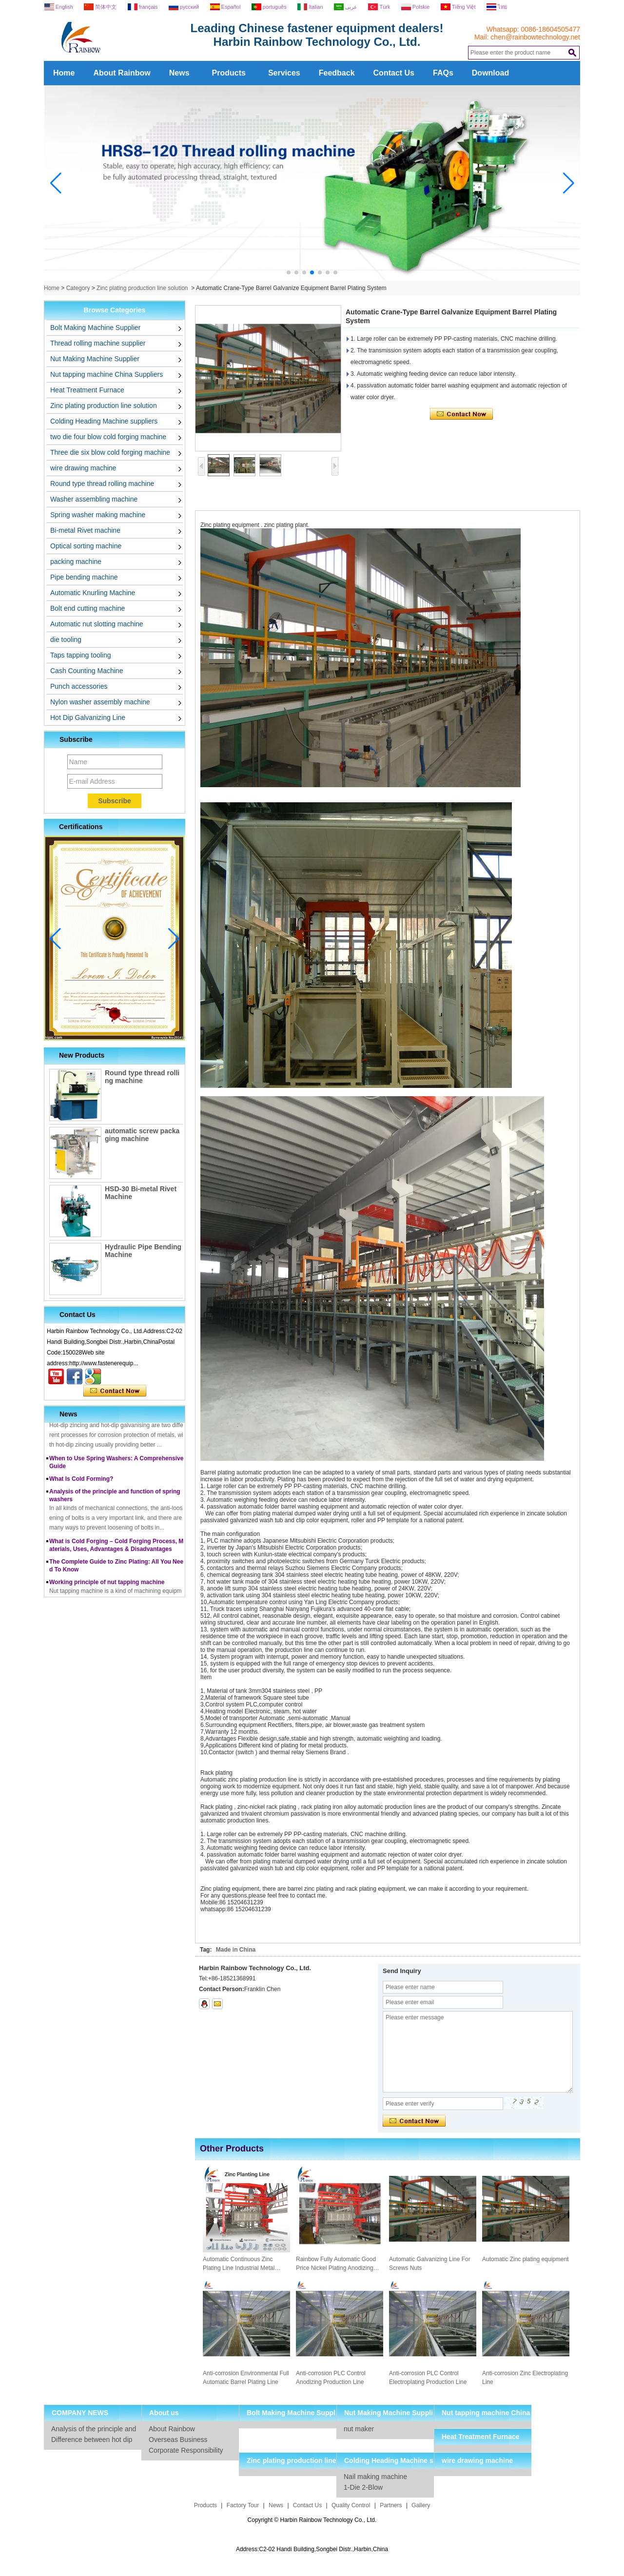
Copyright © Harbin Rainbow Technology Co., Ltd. (312, 2520)
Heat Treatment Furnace (87, 390)
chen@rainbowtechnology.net (535, 37)
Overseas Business (178, 2439)
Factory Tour (243, 2505)
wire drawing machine (83, 468)
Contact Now (114, 1391)
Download (490, 73)
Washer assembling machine (93, 499)
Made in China (235, 1949)
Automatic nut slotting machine (96, 624)
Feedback (337, 73)
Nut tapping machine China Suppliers (106, 374)
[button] (289, 272)
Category (78, 288)
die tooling (65, 639)
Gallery (420, 2505)
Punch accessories (79, 686)
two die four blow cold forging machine (108, 437)
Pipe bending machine (84, 577)
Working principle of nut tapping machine (106, 1586)
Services (284, 73)
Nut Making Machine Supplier (94, 359)
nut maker (359, 2429)
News (179, 73)
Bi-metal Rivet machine (85, 530)
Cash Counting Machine (86, 671)
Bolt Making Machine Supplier (95, 327)
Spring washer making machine (97, 515)
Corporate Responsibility (186, 2450)
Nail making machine (375, 2476)
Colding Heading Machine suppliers (103, 421)
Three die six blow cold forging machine (110, 452)
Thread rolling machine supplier (97, 343)
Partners (391, 2505)
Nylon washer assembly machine (100, 702)
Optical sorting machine (85, 546)
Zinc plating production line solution (142, 288)
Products (229, 73)
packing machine (75, 561)
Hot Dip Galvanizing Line (87, 717)
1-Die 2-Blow (363, 2487)
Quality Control (351, 2505)
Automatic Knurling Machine (92, 593)
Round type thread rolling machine (102, 483)
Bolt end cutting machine (87, 608)
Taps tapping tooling (80, 655)
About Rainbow (121, 73)
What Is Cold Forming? (81, 1482)
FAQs (443, 73)
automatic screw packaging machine (142, 1135)
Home (64, 73)
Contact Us (393, 73)
